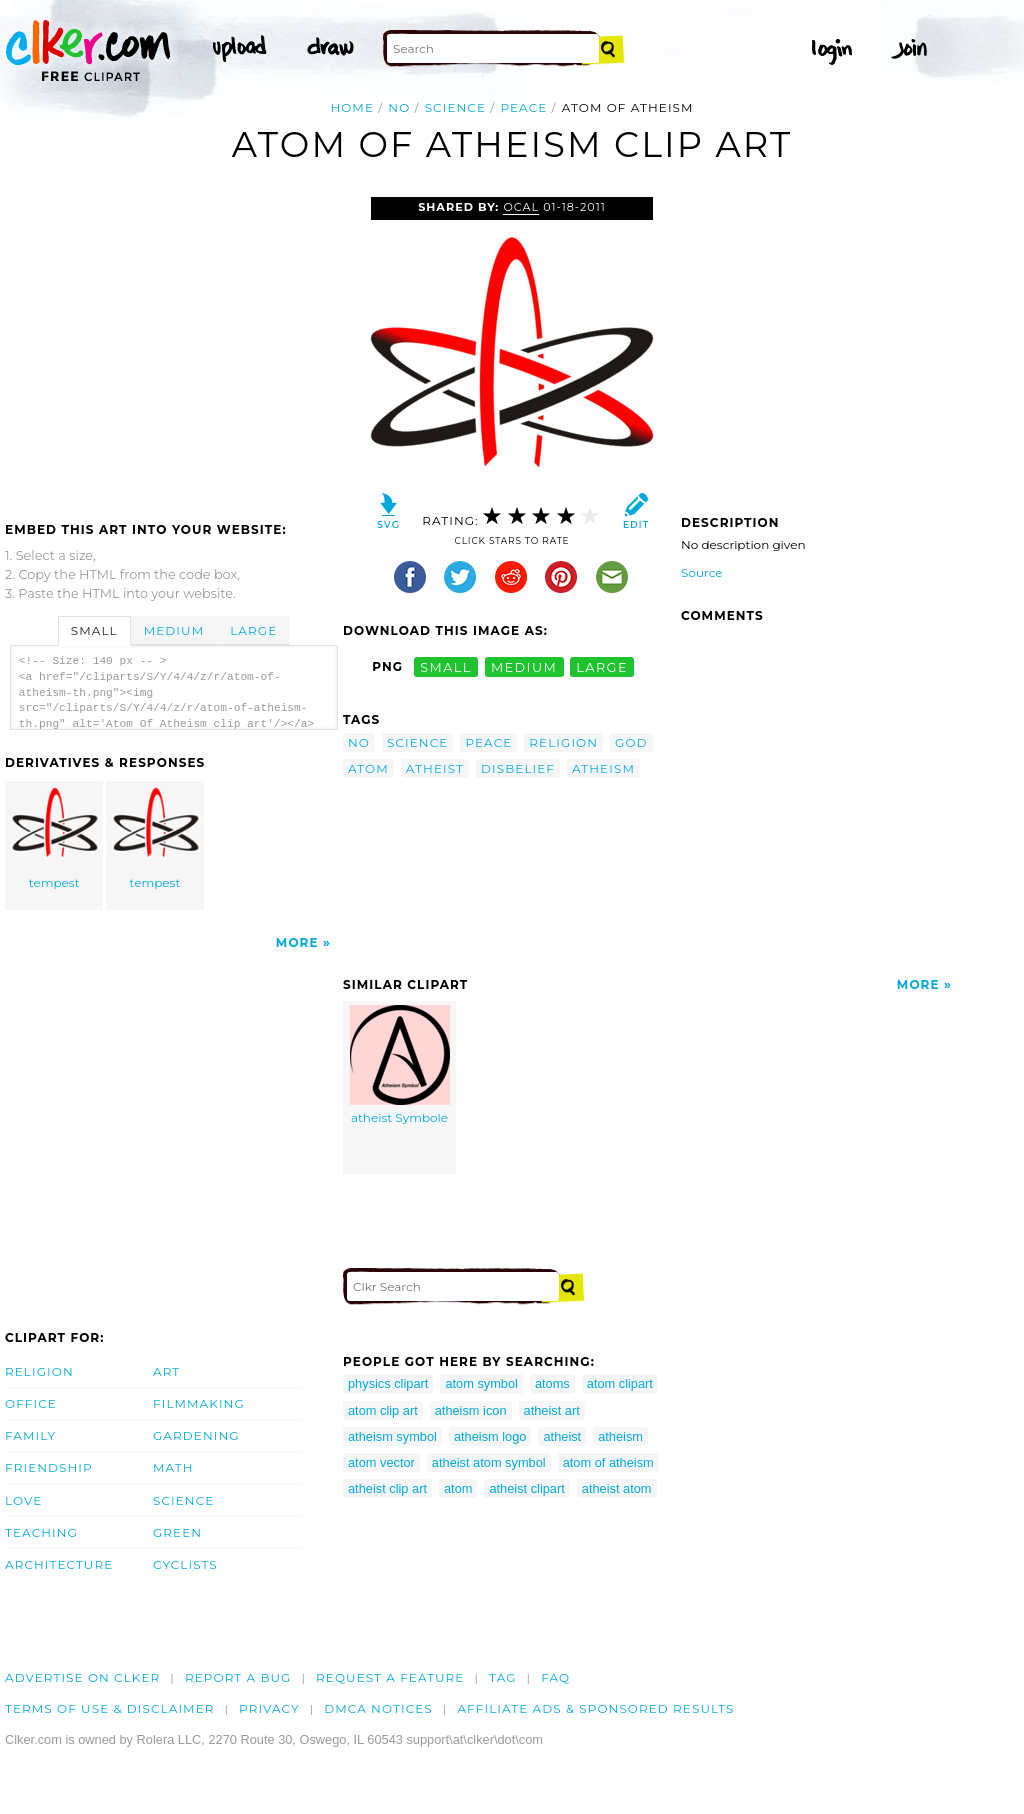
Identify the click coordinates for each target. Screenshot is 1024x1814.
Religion (39, 1371)
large (602, 666)
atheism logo (490, 1436)
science (455, 107)
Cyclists (185, 1564)
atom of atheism (608, 1462)
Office (31, 1403)
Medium (174, 630)
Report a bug (238, 1677)
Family (30, 1435)
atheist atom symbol (489, 1462)
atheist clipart (526, 1488)
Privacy (269, 1708)
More (297, 942)
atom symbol (481, 1383)
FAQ (555, 1677)
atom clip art (383, 1410)
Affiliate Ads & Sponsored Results (595, 1708)
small (446, 666)
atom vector (381, 1462)
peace (523, 107)
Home (352, 107)
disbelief (518, 768)
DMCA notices (378, 1708)
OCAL (521, 207)
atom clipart (620, 1383)
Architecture (59, 1564)
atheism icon (471, 1410)
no (399, 107)
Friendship (49, 1467)
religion (563, 742)
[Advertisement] (173, 347)
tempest (55, 837)
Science (183, 1500)
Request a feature (390, 1677)
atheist (435, 768)
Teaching (41, 1532)
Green (177, 1532)
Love (23, 1500)
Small (94, 630)
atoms (552, 1383)
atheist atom (617, 1488)
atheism (603, 768)
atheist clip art (387, 1488)
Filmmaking (199, 1403)
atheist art (552, 1410)
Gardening (196, 1435)
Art (166, 1371)
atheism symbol (392, 1436)
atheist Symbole (400, 1065)
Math (173, 1467)
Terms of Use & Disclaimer (110, 1708)
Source (702, 572)
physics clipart (388, 1383)
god (631, 742)
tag (502, 1677)
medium (524, 666)
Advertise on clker (82, 1677)
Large (253, 630)
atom (368, 768)
